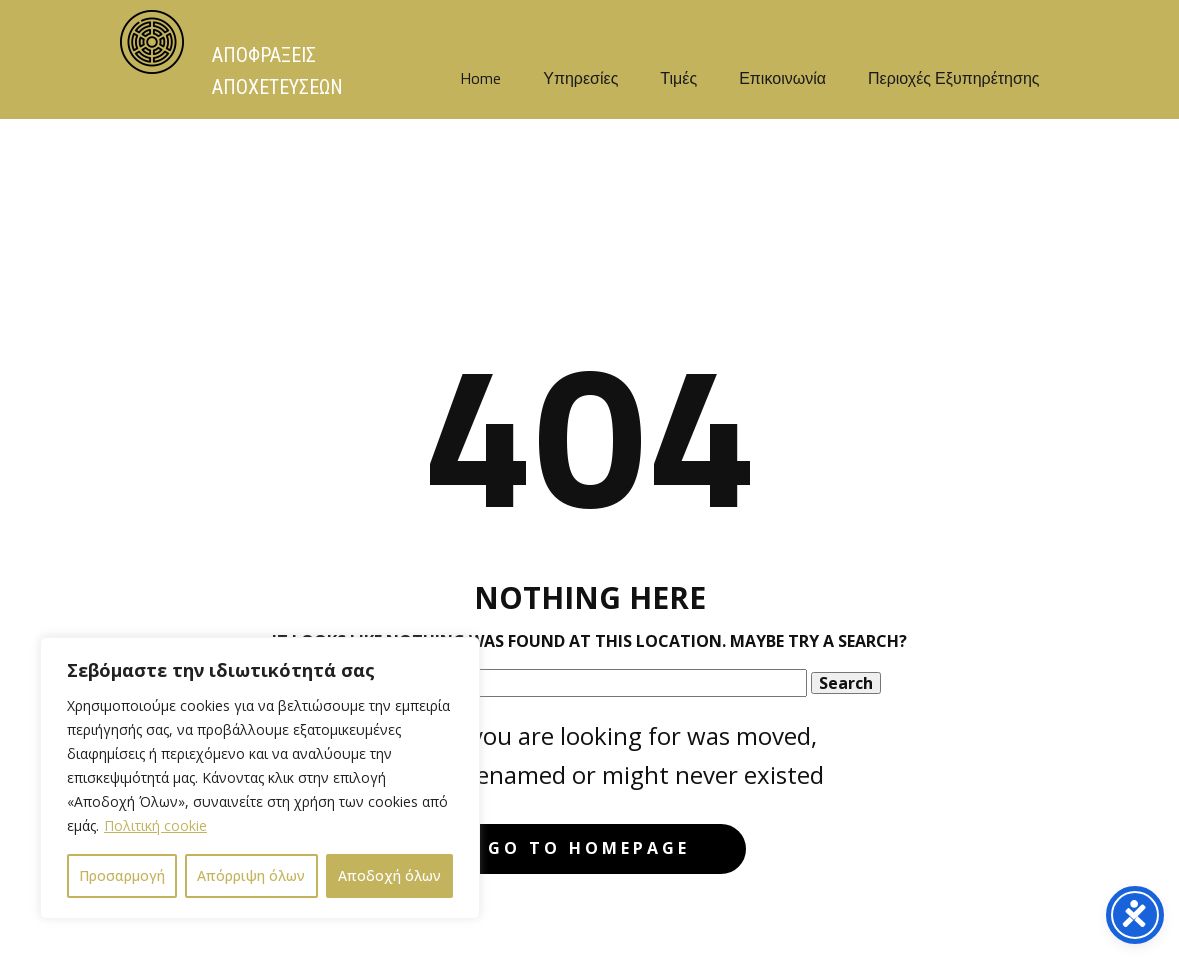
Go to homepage (589, 848)
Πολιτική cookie (155, 825)
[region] (260, 778)
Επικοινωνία (782, 78)
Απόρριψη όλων (251, 875)
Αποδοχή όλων (389, 875)
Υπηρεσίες (580, 78)
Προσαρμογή (122, 875)
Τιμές (678, 78)
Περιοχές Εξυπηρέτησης (954, 78)
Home (480, 78)
